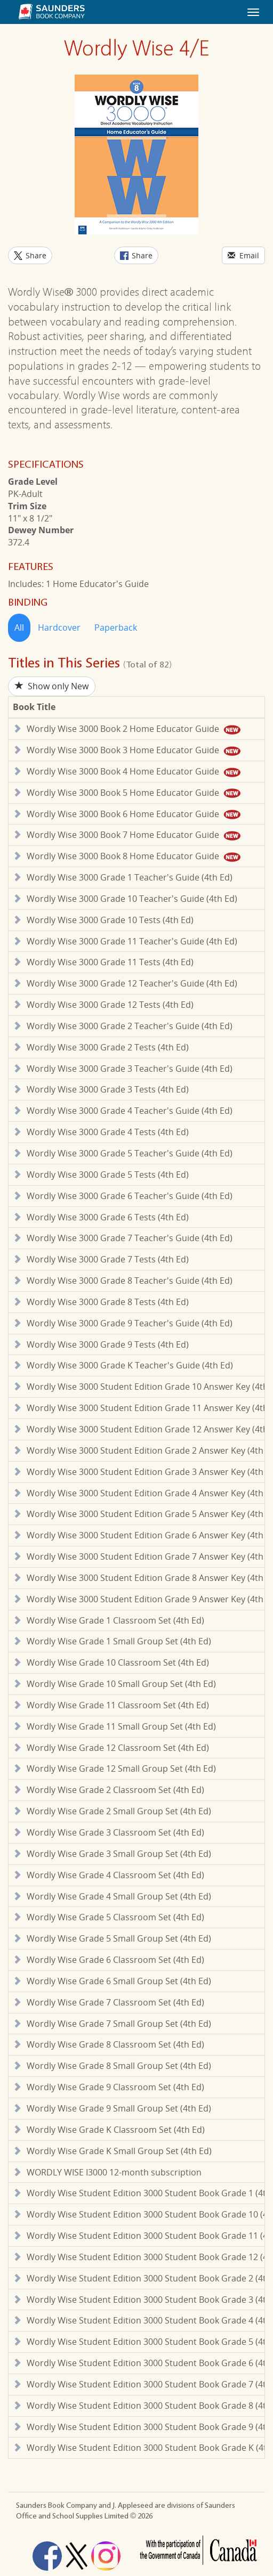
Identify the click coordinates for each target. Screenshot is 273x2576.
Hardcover (59, 627)
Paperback (115, 627)
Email (243, 255)
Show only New (52, 686)
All (19, 627)
